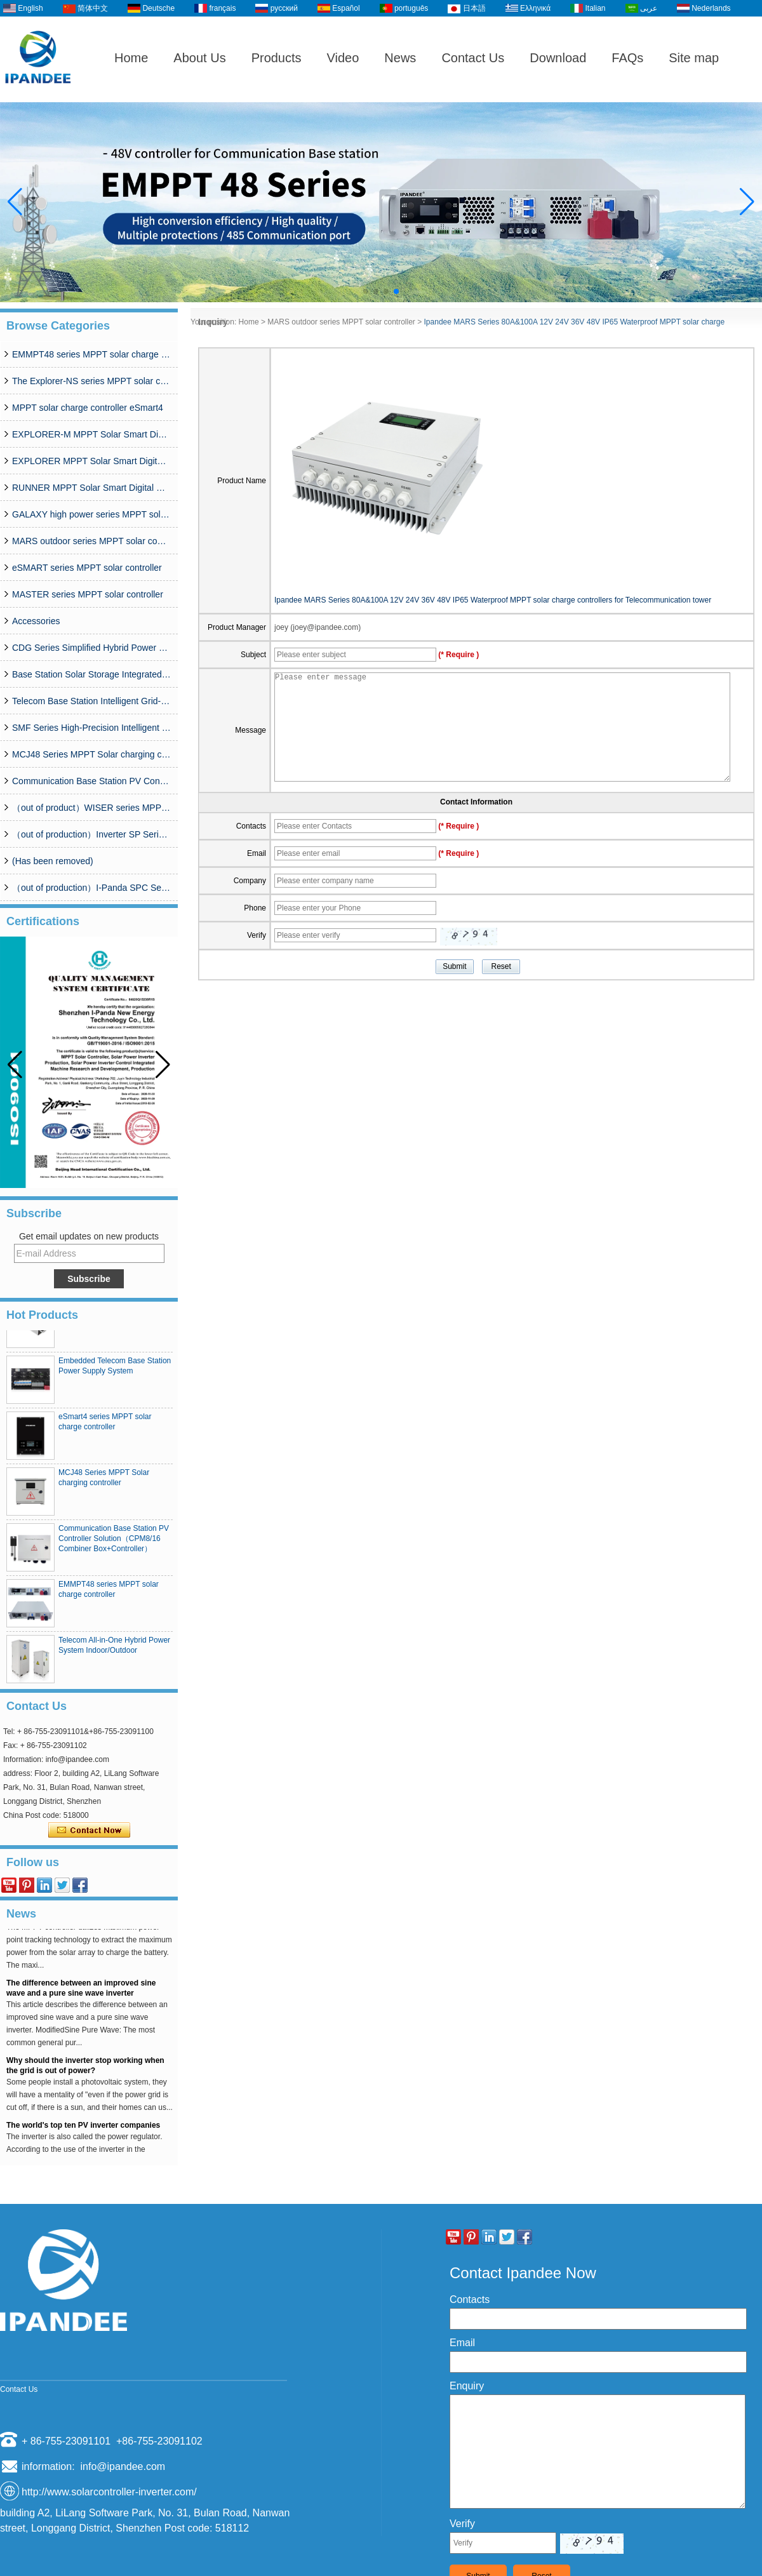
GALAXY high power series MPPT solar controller (91, 514)
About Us (199, 58)
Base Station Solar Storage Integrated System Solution (91, 674)
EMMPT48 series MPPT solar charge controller (91, 354)
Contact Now (89, 1830)
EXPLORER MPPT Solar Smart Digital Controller (91, 461)
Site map (694, 58)
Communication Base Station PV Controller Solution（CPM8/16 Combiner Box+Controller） (91, 781)
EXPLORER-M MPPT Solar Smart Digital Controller (91, 434)
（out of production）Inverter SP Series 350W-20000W (91, 834)
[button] (365, 291)
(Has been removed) (52, 861)
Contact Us (472, 58)
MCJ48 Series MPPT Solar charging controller (91, 754)
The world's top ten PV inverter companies (83, 2129)
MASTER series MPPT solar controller (87, 594)
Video (343, 58)
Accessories (36, 621)
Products (276, 58)
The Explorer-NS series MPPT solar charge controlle (91, 381)
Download (558, 58)
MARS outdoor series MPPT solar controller (91, 541)
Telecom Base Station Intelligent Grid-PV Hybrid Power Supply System (91, 701)
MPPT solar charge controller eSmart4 (87, 408)
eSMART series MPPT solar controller (87, 568)
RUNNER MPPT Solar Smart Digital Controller (91, 488)
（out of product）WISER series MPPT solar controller (91, 808)
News (400, 58)
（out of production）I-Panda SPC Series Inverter (91, 888)
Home (131, 58)
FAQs (627, 58)
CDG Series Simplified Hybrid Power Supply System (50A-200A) (91, 648)
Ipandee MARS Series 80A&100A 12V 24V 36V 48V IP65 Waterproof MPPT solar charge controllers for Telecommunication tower (492, 600)
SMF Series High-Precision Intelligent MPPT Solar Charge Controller (91, 728)
